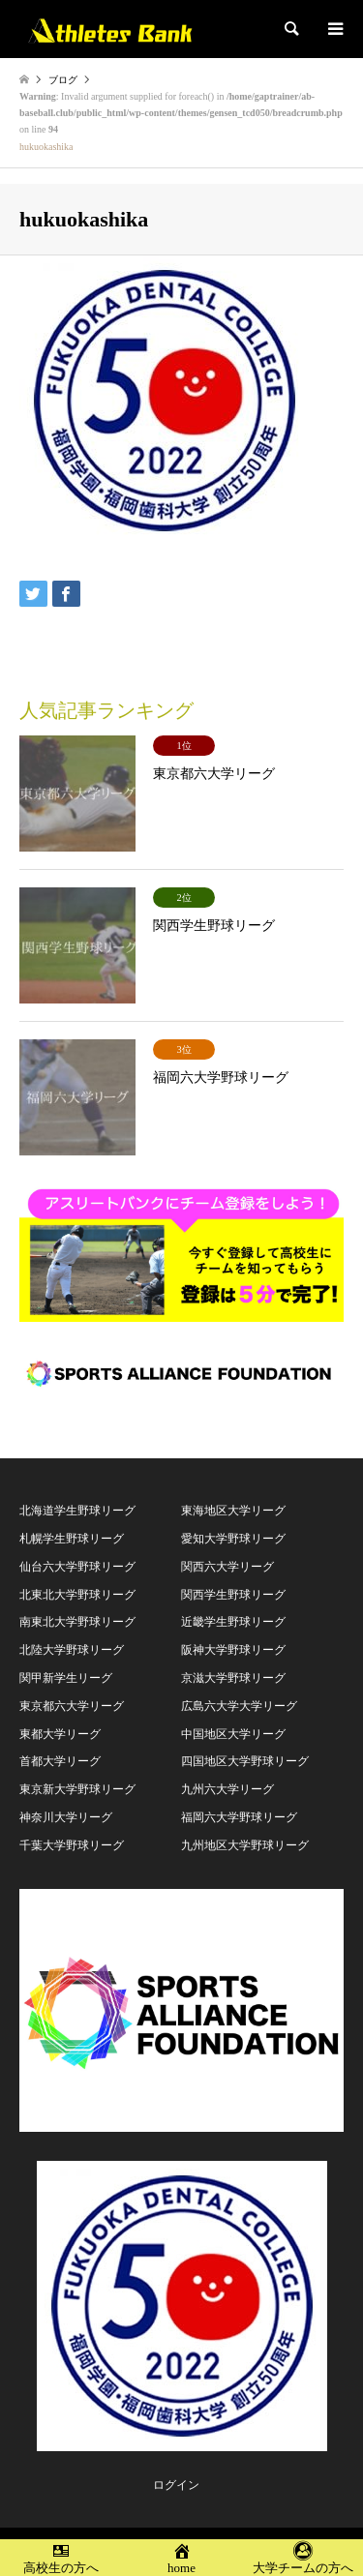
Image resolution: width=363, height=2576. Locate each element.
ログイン (176, 2485)
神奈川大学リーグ (65, 1817)
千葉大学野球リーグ (71, 1845)
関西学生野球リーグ (233, 1595)
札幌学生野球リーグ (71, 1538)
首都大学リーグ (60, 1761)
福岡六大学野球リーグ (239, 1817)
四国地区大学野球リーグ (245, 1761)
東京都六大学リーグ (71, 1706)
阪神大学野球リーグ (233, 1650)
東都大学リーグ (60, 1734)
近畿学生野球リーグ (233, 1622)
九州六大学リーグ (227, 1789)
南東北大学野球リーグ (77, 1622)
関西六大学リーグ (227, 1566)
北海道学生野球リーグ (77, 1510)
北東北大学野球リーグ (77, 1595)
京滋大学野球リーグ (233, 1678)
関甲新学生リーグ (65, 1678)
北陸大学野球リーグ (71, 1650)
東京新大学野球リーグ (77, 1789)
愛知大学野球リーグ (233, 1538)
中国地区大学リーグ (233, 1734)
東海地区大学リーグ (233, 1510)
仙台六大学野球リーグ (77, 1566)
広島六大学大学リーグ (239, 1706)
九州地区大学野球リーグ (245, 1845)
